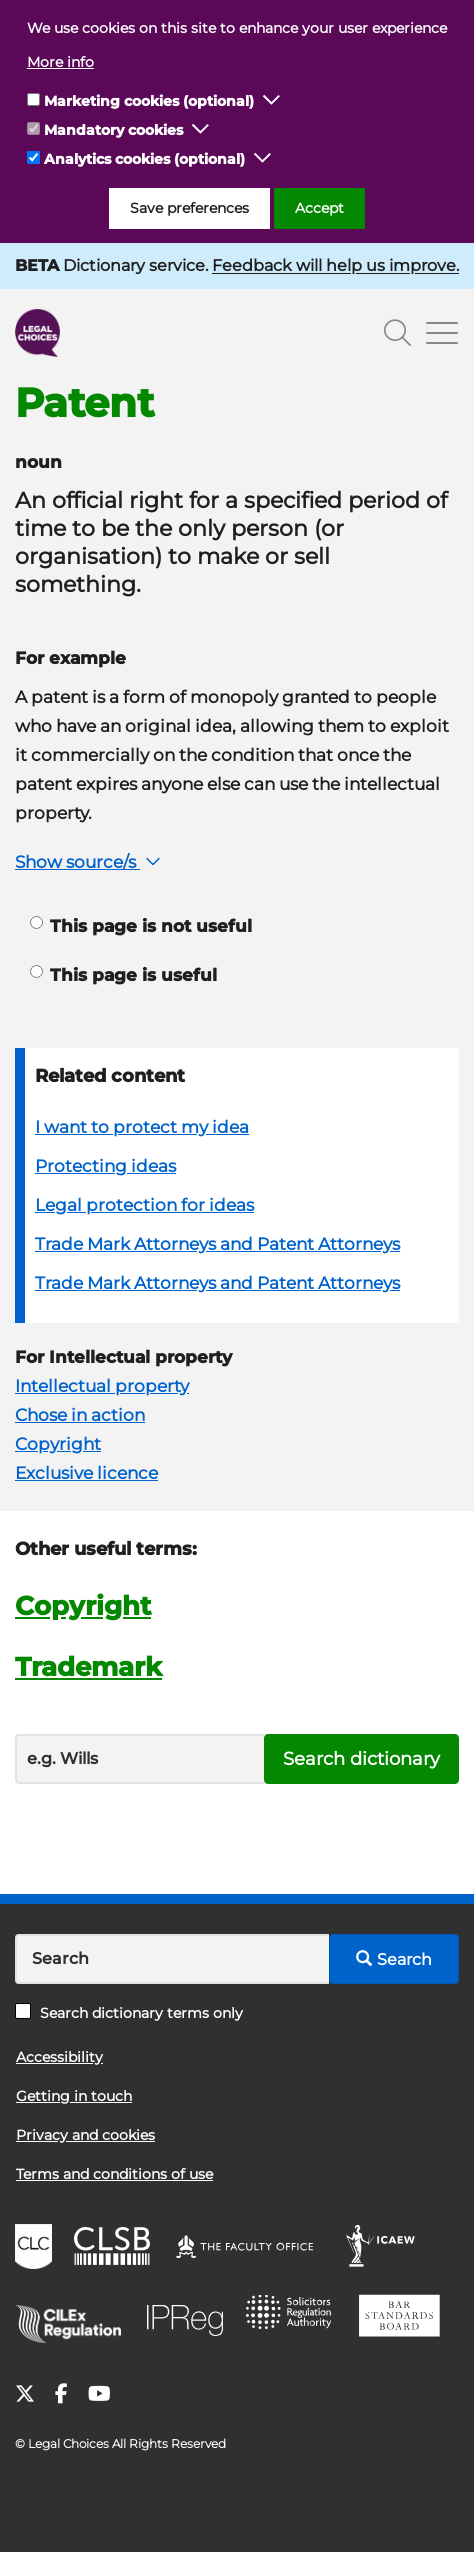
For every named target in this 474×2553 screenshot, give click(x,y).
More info (60, 62)
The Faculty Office (254, 2249)
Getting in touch (74, 2096)
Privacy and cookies (85, 2135)
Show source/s (90, 862)
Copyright (58, 1444)
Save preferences (189, 208)
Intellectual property (102, 1386)
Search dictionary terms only (129, 2013)
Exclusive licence (86, 1473)
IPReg (190, 2319)
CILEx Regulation (75, 2319)
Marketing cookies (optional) (149, 101)
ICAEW (386, 2249)
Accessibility (59, 2057)
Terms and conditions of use (114, 2174)
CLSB (116, 2249)
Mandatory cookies (113, 130)
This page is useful (123, 975)
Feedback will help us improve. (335, 265)
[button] (272, 101)
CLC (36, 2249)
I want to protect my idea (142, 1127)
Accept (319, 208)
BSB (404, 2319)
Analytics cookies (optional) (144, 159)
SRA (295, 2319)
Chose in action (80, 1415)
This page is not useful (141, 926)
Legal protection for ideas (144, 1205)
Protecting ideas (105, 1166)
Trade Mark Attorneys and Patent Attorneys (217, 1244)
